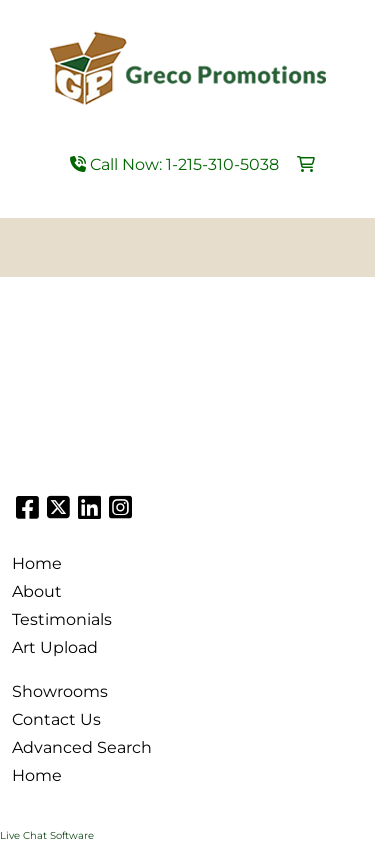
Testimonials (62, 619)
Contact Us (56, 719)
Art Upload (55, 647)
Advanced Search (82, 747)
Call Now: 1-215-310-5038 (174, 164)
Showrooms (60, 691)
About (37, 591)
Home (37, 563)
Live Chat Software (47, 835)
